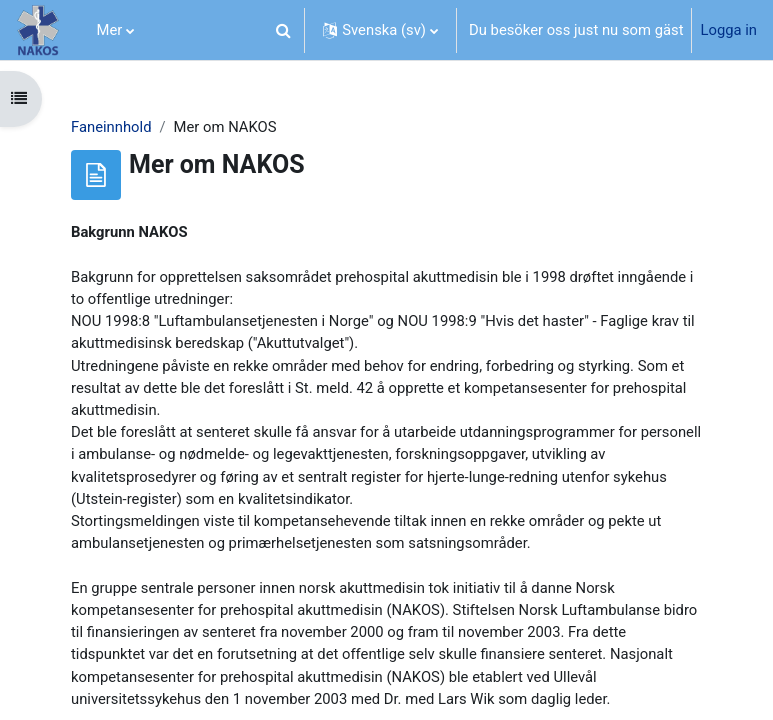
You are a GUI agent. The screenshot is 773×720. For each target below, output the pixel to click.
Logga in (728, 30)
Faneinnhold (111, 127)
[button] (283, 30)
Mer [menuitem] (110, 30)
